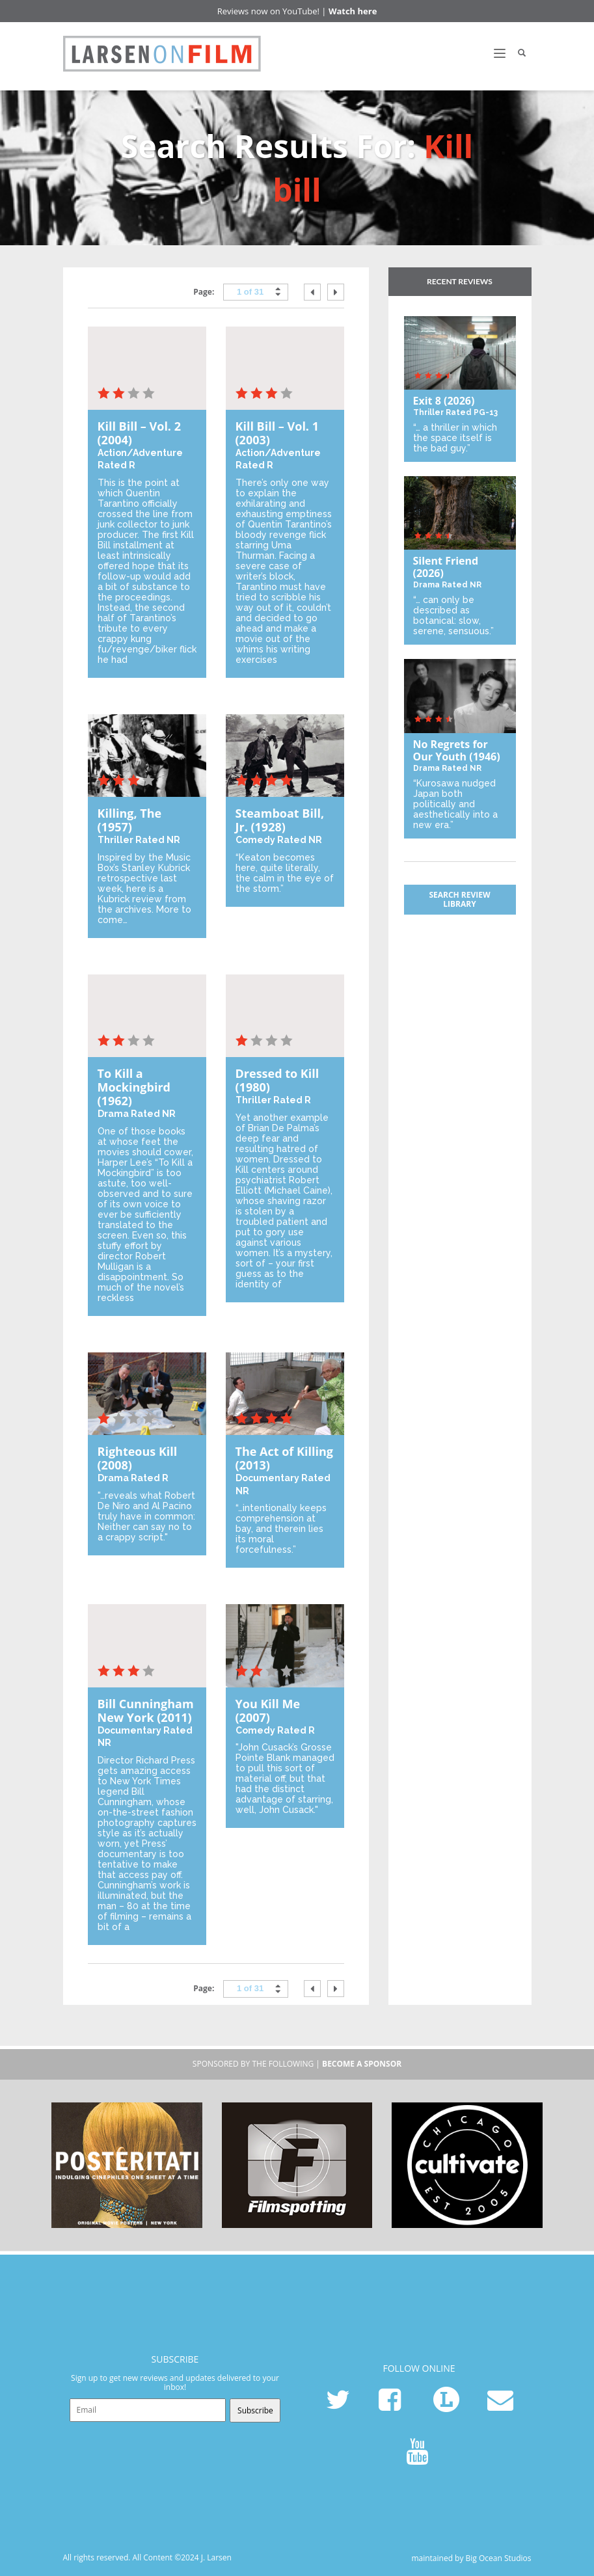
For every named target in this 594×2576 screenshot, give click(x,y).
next (335, 292)
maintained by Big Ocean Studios (471, 2558)
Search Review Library (459, 899)
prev (312, 292)
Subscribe (255, 2410)
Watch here (353, 11)
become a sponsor (361, 2063)
